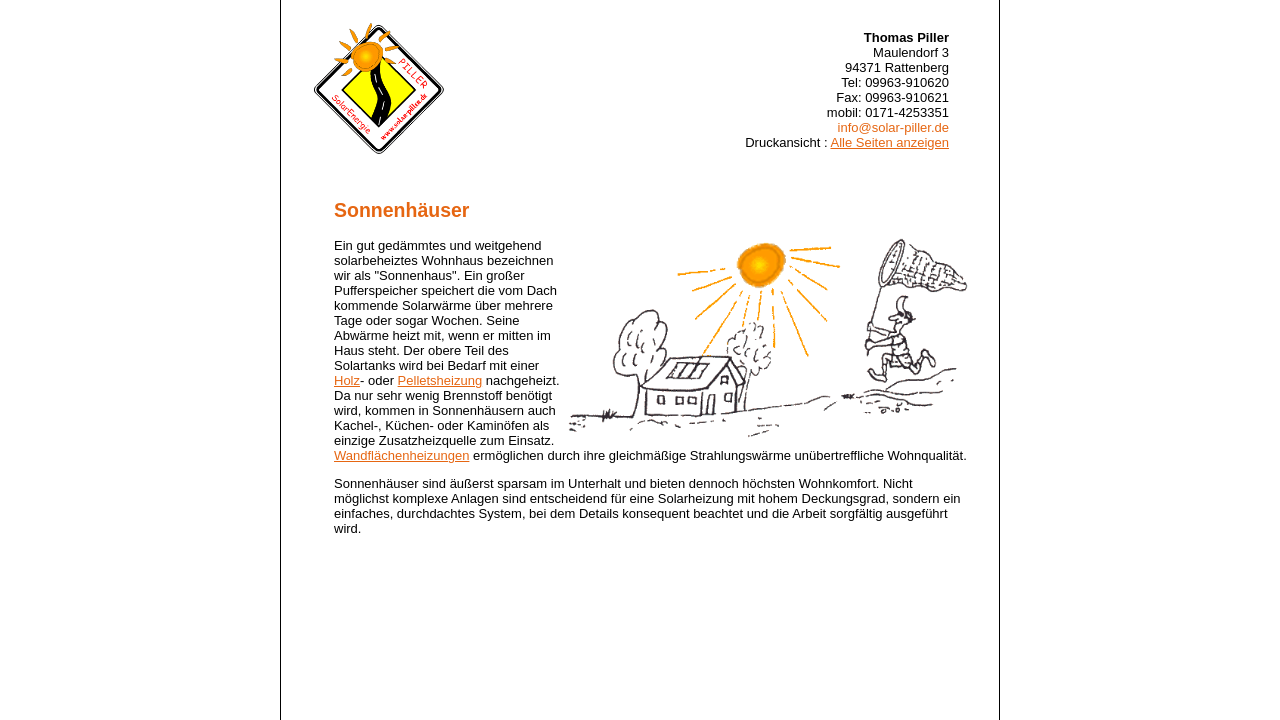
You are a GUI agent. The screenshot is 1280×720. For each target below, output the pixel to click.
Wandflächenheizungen (401, 455)
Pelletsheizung (440, 380)
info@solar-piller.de (893, 127)
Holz (347, 380)
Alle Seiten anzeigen (889, 142)
